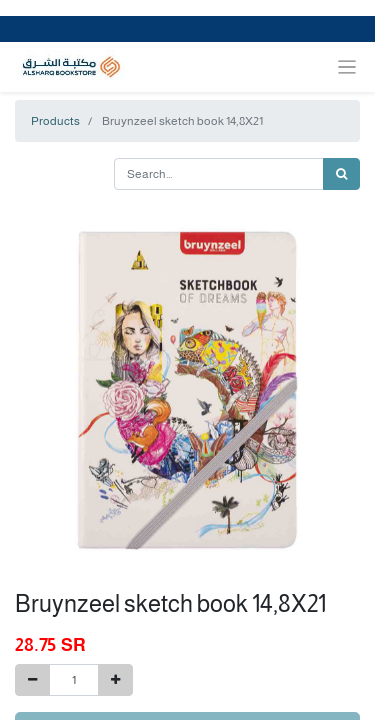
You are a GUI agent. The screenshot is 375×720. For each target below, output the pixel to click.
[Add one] (115, 680)
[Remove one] (32, 680)
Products (55, 121)
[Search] (341, 174)
